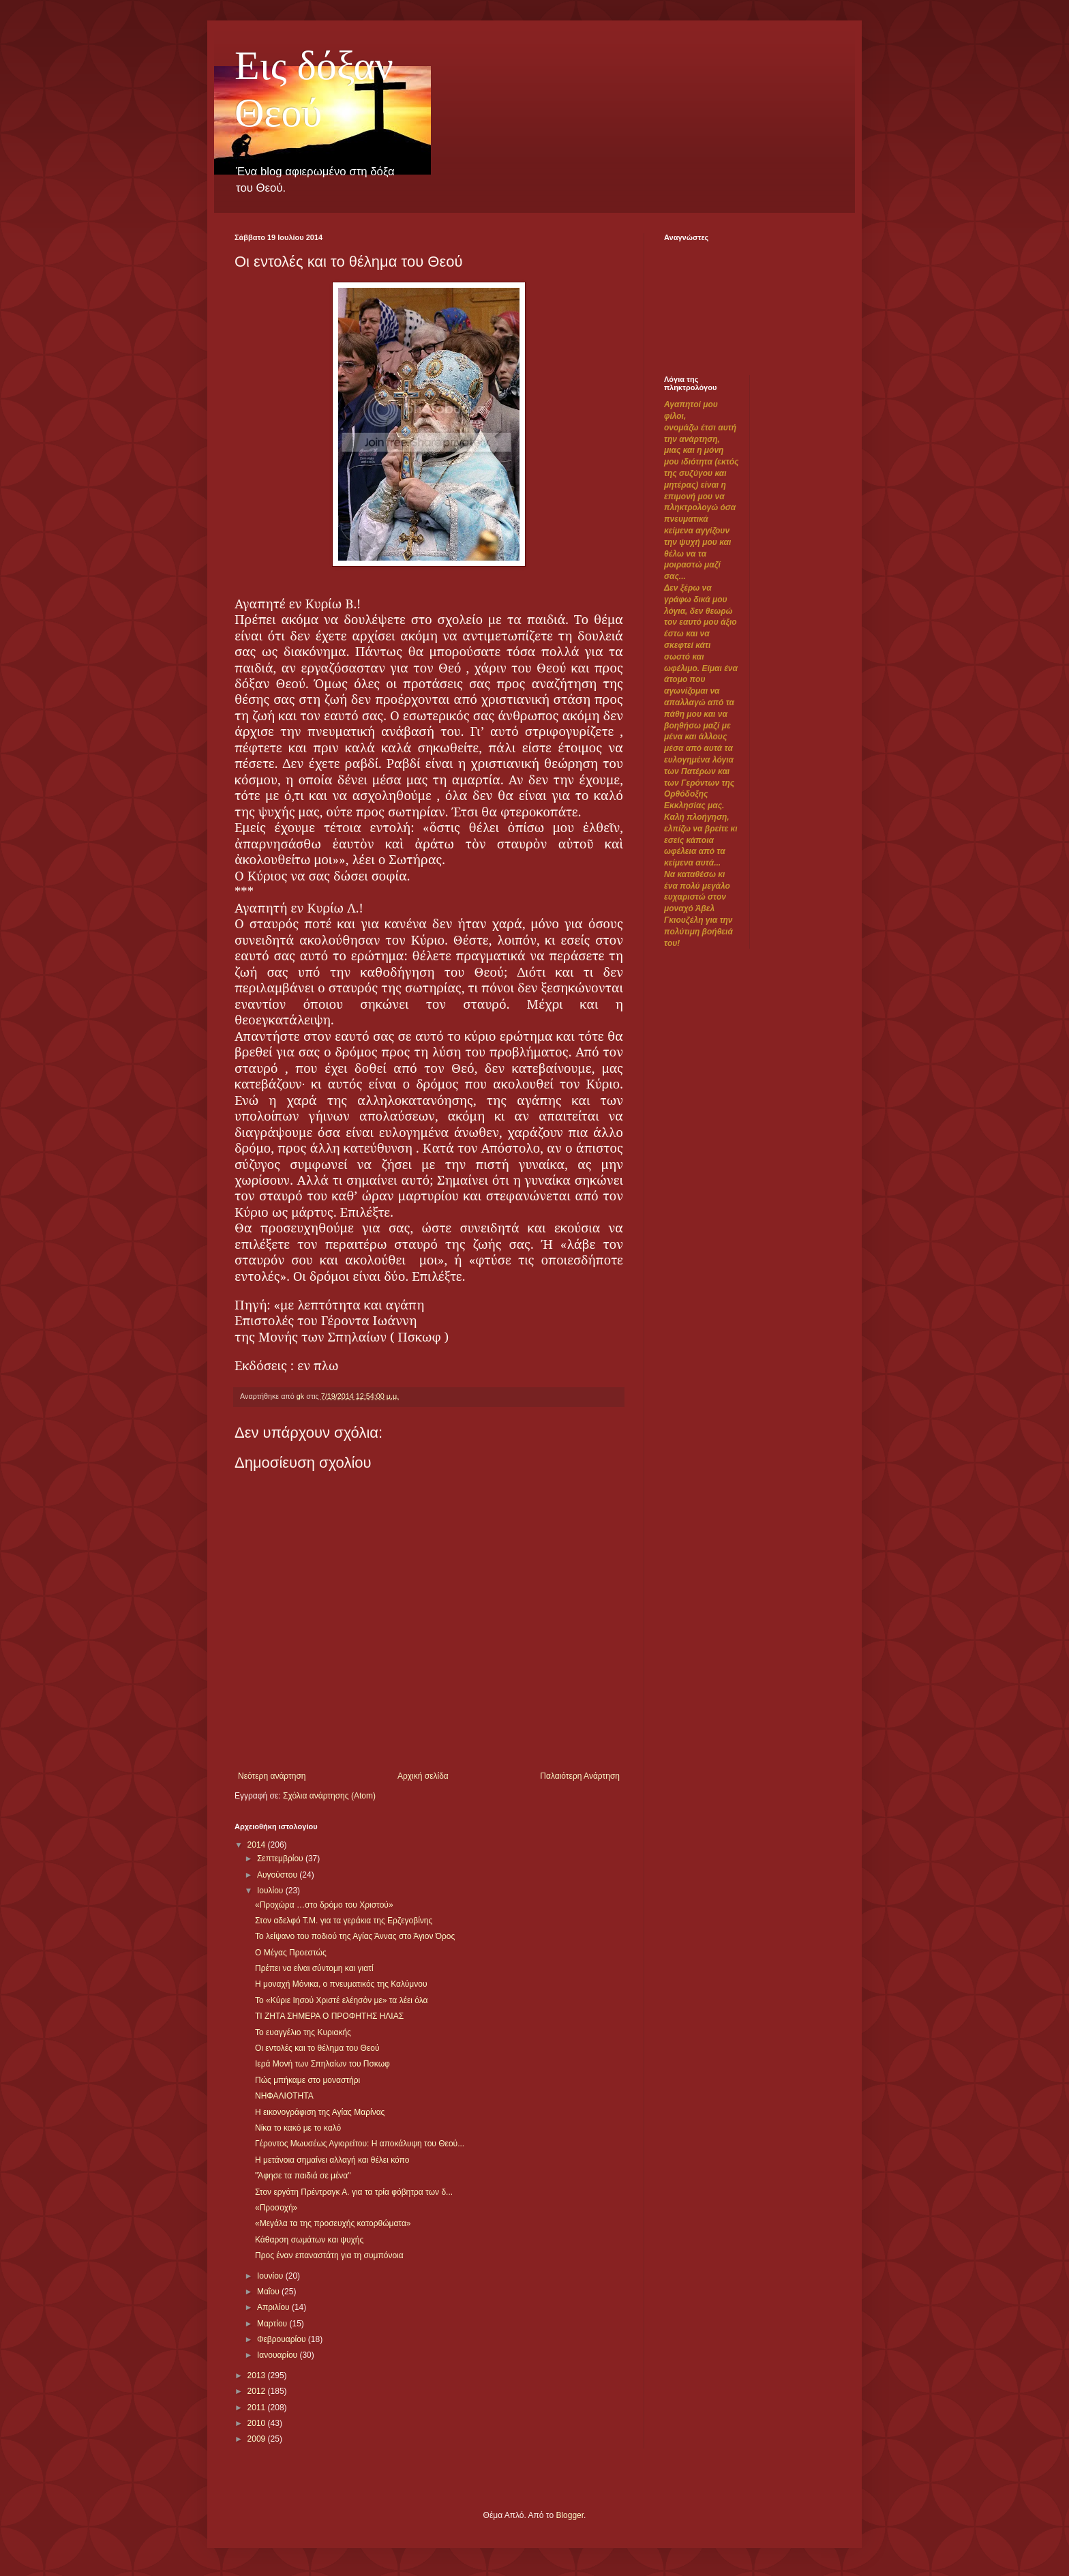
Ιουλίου (271, 1890)
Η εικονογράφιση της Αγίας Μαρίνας (320, 2112)
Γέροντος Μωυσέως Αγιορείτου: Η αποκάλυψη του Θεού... (359, 2143)
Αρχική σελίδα (423, 1776)
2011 (257, 2407)
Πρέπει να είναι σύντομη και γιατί (314, 1968)
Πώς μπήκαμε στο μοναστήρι (307, 2080)
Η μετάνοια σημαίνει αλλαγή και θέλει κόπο (332, 2160)
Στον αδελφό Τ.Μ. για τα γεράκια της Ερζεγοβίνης (343, 1920)
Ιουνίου (271, 2276)
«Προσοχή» (276, 2207)
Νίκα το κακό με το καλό (298, 2128)
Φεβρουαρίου (282, 2339)
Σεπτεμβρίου (281, 1858)
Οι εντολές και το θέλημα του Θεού (317, 2048)
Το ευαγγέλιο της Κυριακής (303, 2032)
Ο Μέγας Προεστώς (291, 1952)
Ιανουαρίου (278, 2355)
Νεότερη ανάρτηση (271, 1776)
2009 (257, 2439)
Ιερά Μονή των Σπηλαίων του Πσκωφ (322, 2064)
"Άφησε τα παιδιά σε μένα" (303, 2175)
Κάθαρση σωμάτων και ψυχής (309, 2240)
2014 (257, 1845)
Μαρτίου (273, 2323)
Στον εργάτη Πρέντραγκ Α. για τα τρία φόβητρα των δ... (354, 2192)
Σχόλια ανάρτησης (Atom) (329, 1796)
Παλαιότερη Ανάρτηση (580, 1776)
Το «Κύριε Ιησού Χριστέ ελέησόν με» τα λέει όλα (341, 2000)
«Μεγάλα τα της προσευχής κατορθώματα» (333, 2223)
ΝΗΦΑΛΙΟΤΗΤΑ (284, 2096)
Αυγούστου (278, 1875)
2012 (257, 2391)
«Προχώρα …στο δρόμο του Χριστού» (324, 1905)
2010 (257, 2423)
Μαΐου (269, 2291)
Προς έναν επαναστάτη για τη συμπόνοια (329, 2255)
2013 (257, 2375)
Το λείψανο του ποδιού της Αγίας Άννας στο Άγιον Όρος (355, 1936)
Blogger (570, 2515)
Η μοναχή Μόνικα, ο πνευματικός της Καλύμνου (341, 1984)
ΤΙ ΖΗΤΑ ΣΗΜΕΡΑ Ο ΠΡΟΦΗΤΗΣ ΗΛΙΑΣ (329, 2016)
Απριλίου (274, 2307)
